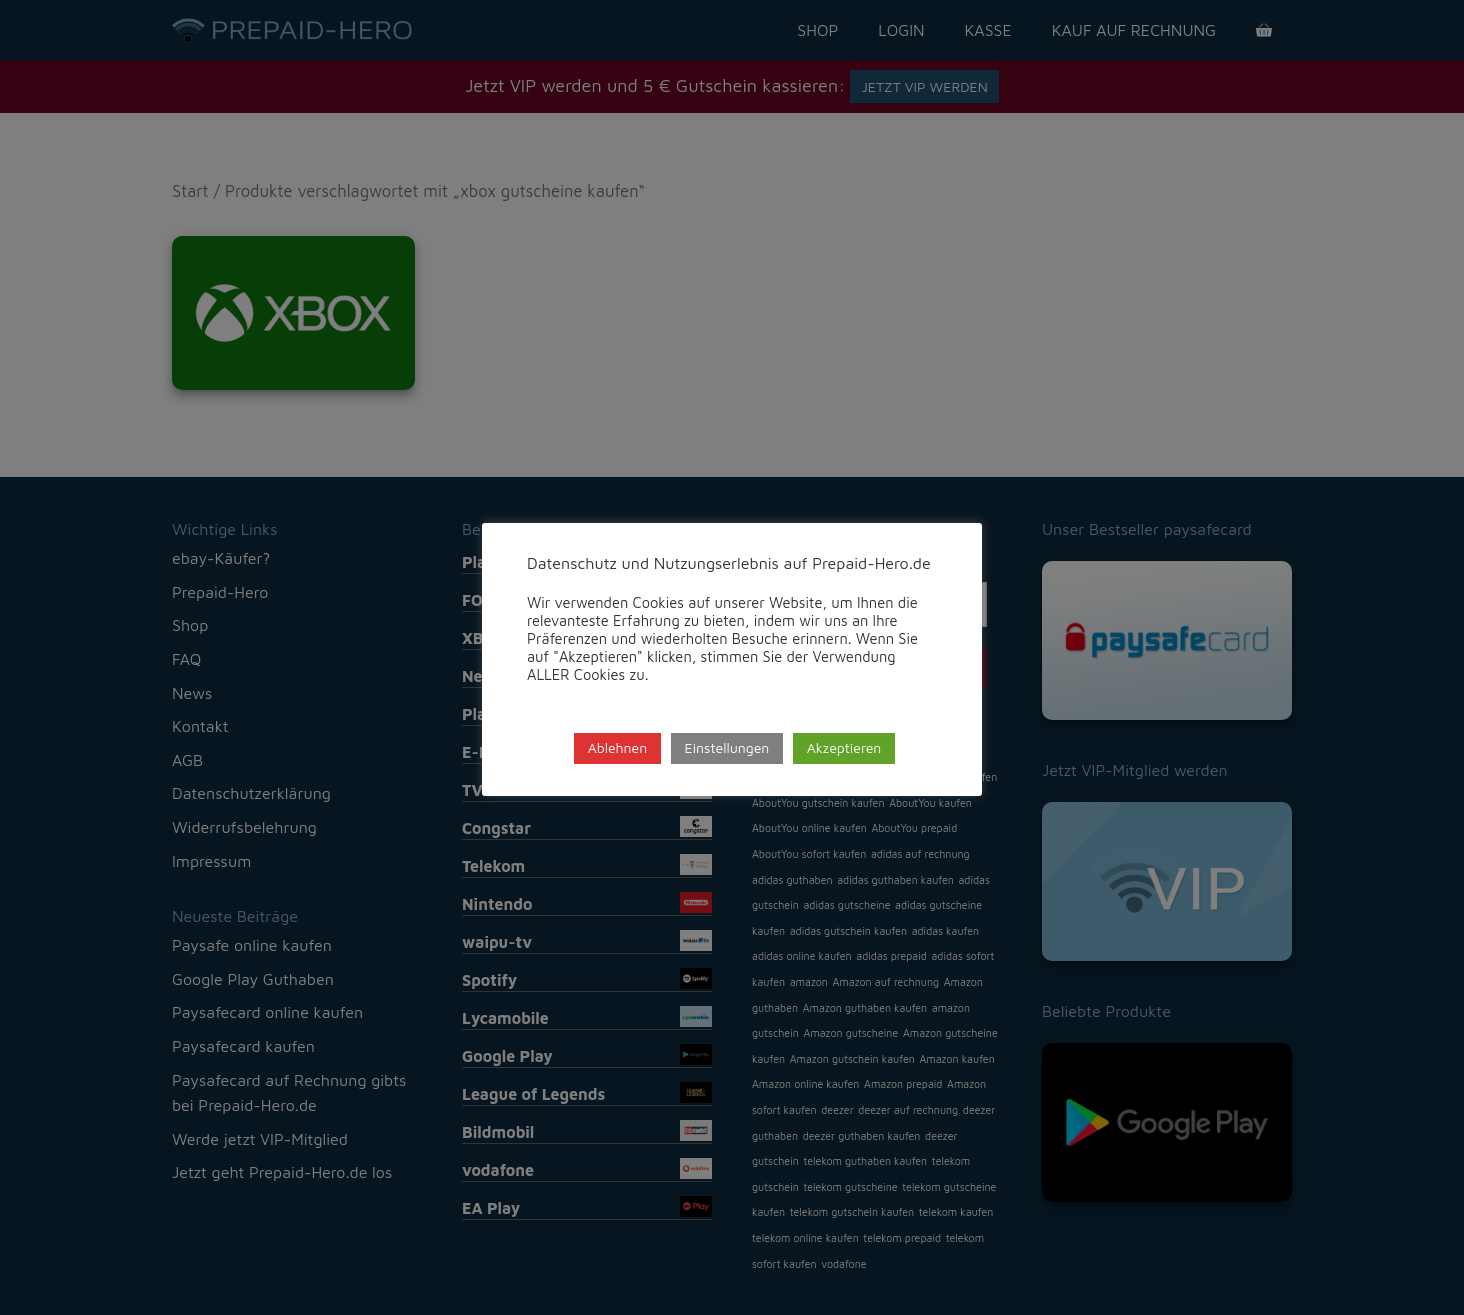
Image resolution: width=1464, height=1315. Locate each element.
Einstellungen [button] (727, 747)
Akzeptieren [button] (844, 747)
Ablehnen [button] (618, 747)
